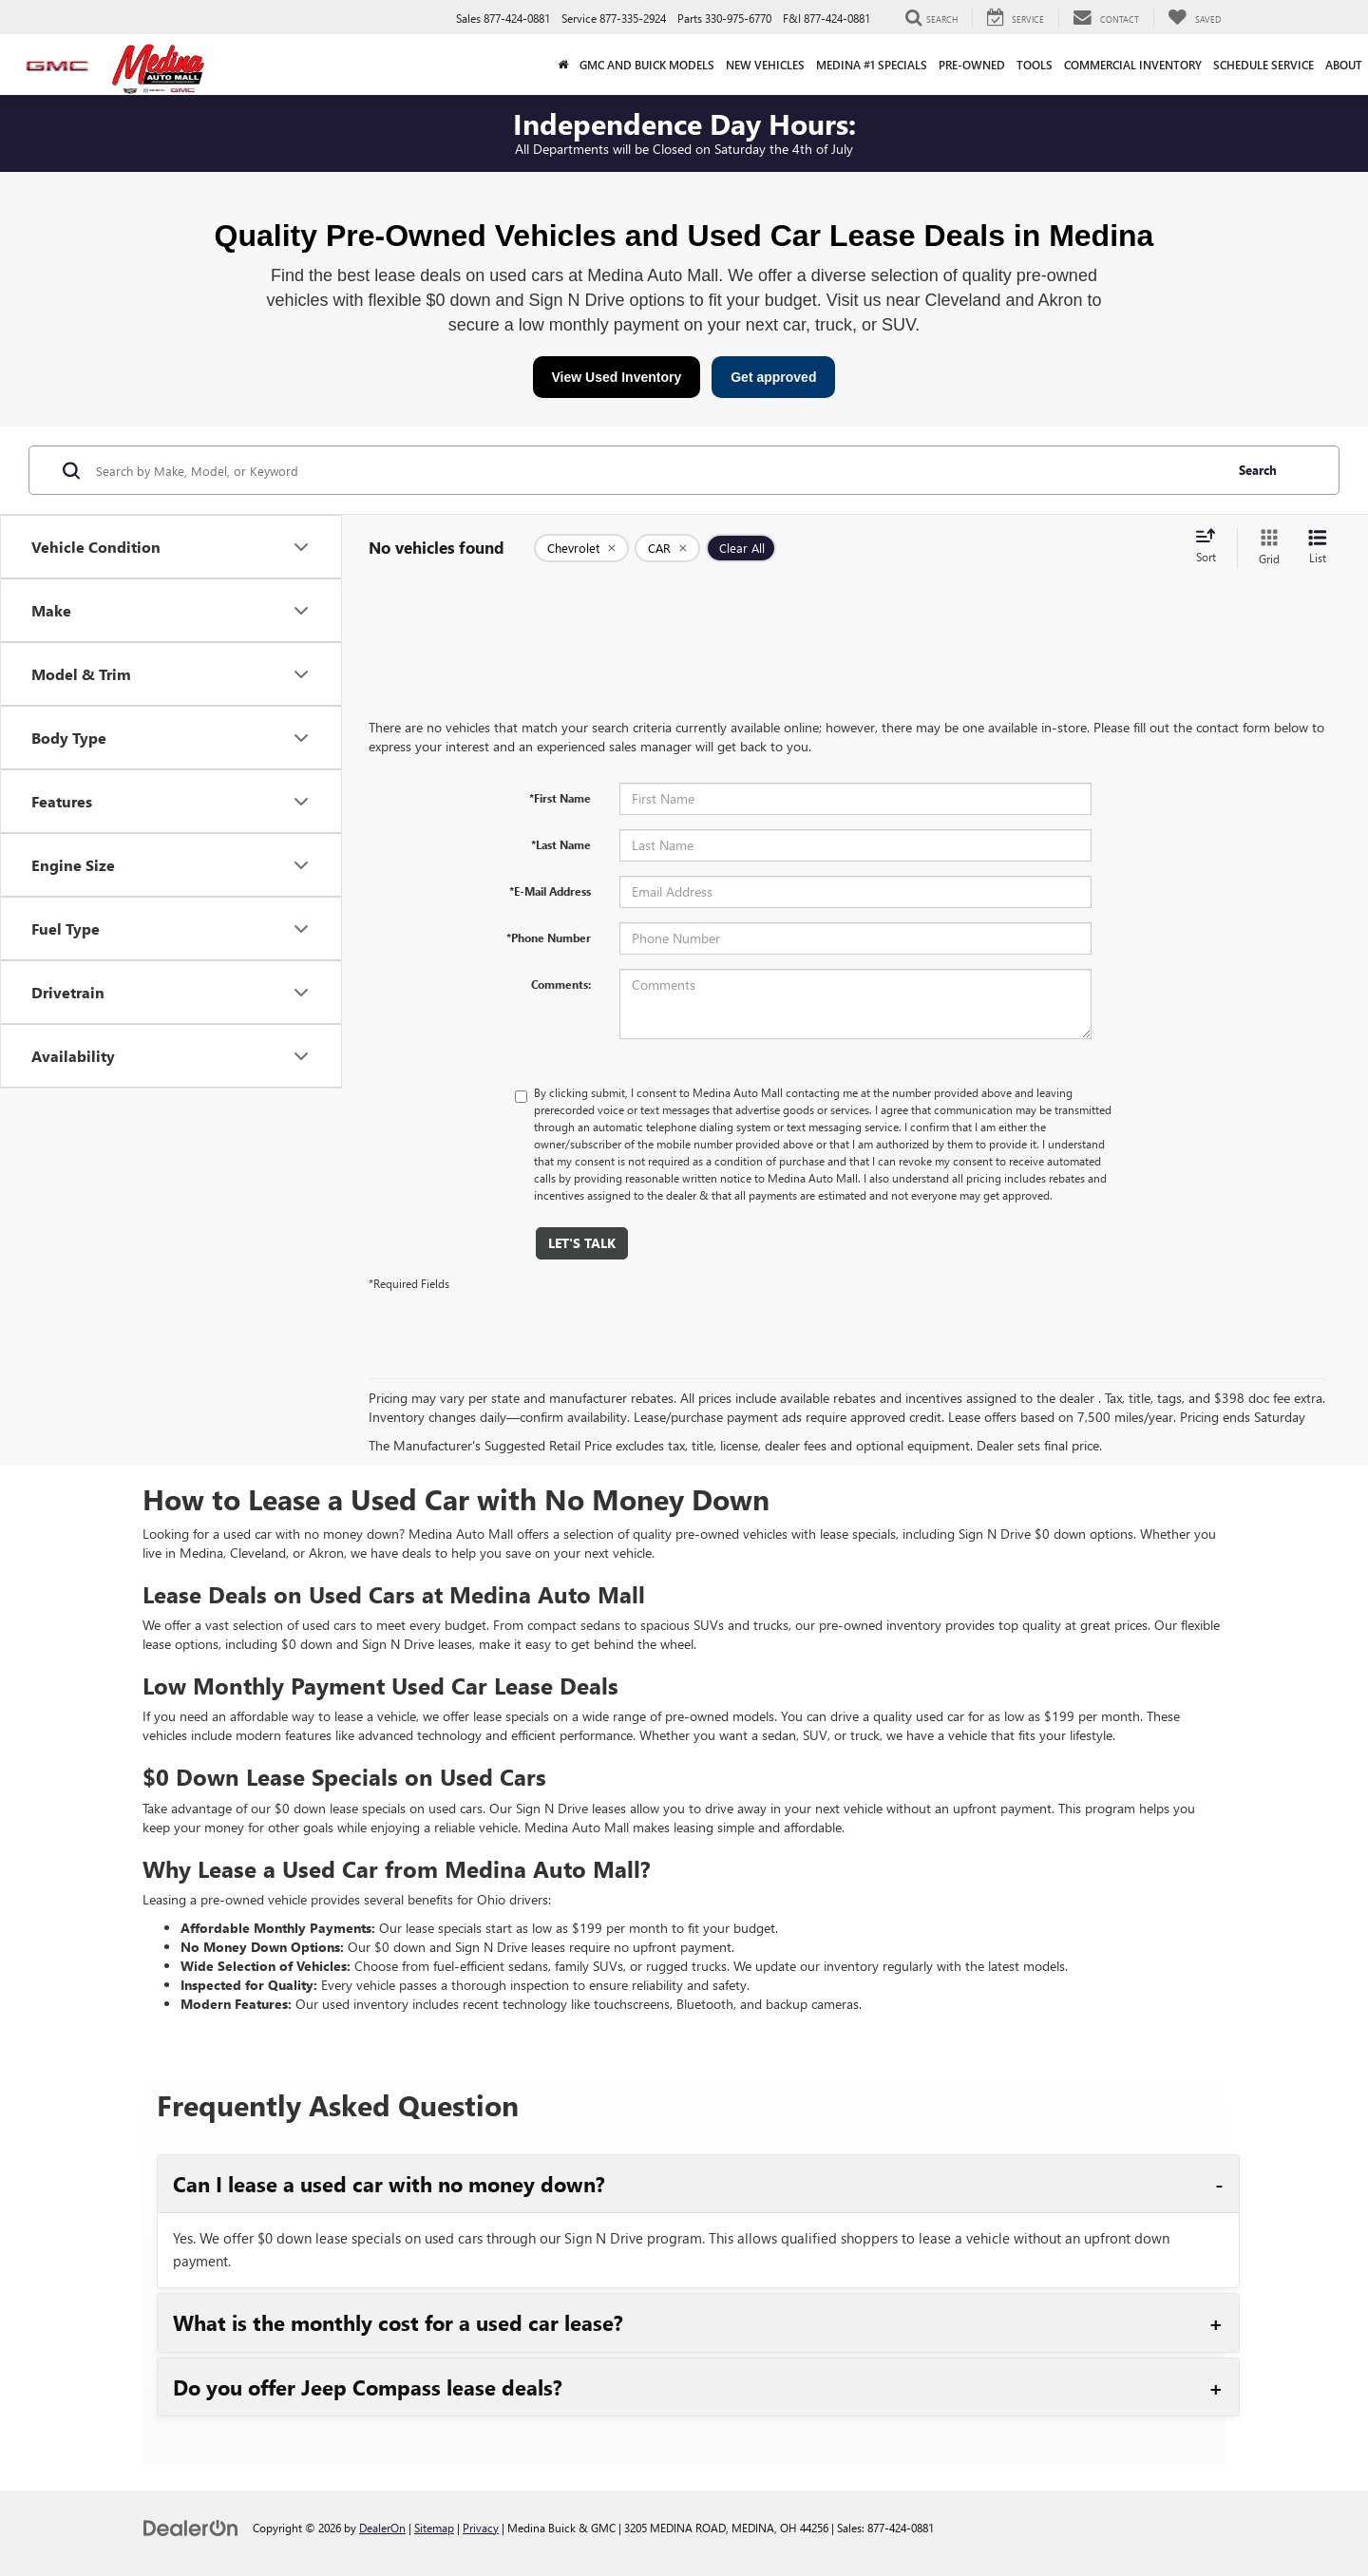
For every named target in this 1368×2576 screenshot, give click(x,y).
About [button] (1343, 64)
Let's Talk (582, 1243)
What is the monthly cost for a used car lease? (398, 2322)
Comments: (561, 984)
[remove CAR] (667, 548)
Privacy (481, 2527)
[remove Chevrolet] (581, 548)
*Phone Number (548, 937)
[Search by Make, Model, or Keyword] (657, 470)
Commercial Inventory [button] (1133, 64)
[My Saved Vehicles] (1194, 18)
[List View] (1317, 547)
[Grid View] (1265, 547)
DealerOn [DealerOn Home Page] (382, 2527)
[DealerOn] (190, 2527)
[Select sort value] (1211, 547)
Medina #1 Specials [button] (871, 64)
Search (1258, 470)
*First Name (560, 797)
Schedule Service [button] (1263, 64)
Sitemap (434, 2527)
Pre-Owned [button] (972, 64)
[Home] (563, 64)
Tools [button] (1034, 64)
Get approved (773, 377)
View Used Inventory (617, 377)
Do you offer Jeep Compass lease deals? (367, 2387)
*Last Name (561, 844)
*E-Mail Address (550, 891)
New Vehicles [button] (765, 64)
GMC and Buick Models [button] (647, 64)
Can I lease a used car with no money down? (389, 2183)
